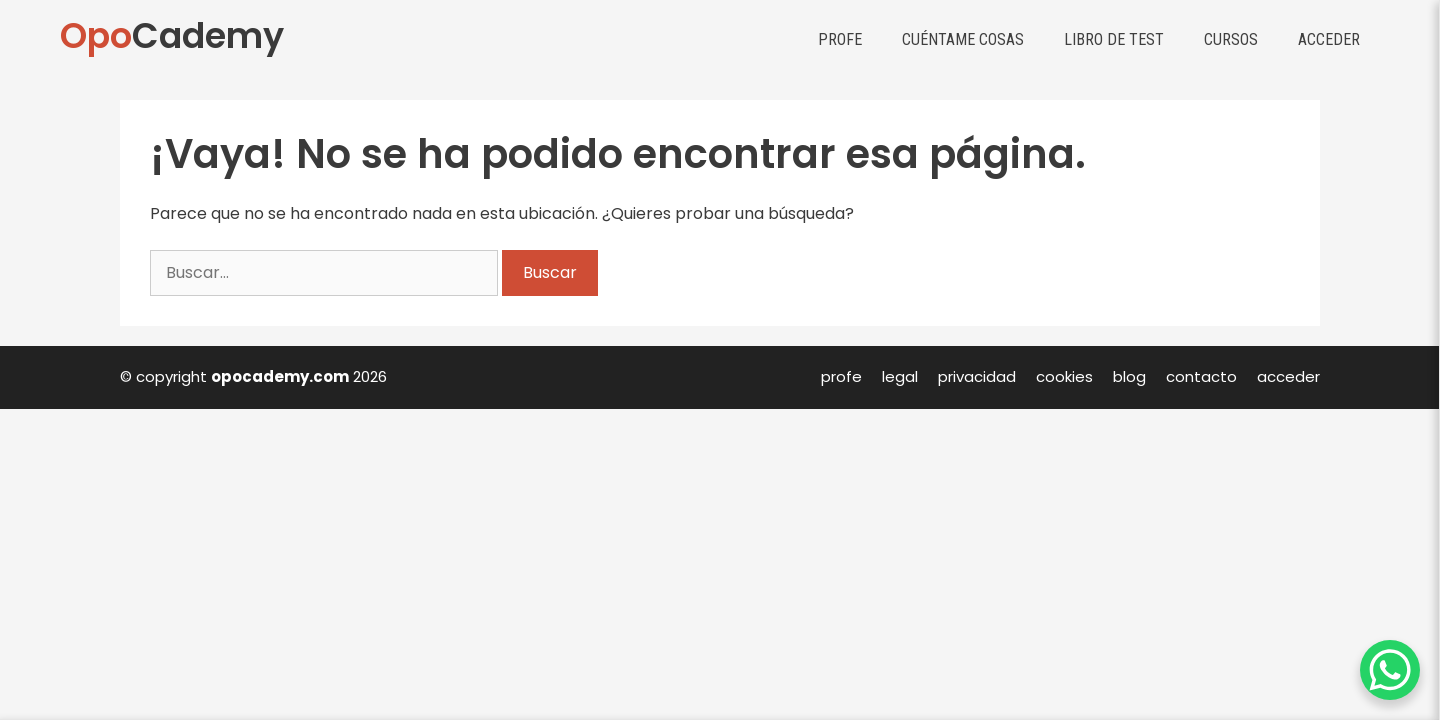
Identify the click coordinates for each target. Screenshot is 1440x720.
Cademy (172, 35)
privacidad (977, 376)
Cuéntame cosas (963, 39)
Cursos (1231, 39)
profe (841, 376)
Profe (840, 39)
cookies (1064, 376)
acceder (1288, 376)
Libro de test (1114, 39)
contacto (1201, 376)
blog (1129, 376)
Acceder (1329, 39)
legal (900, 376)
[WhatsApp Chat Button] (1390, 670)
